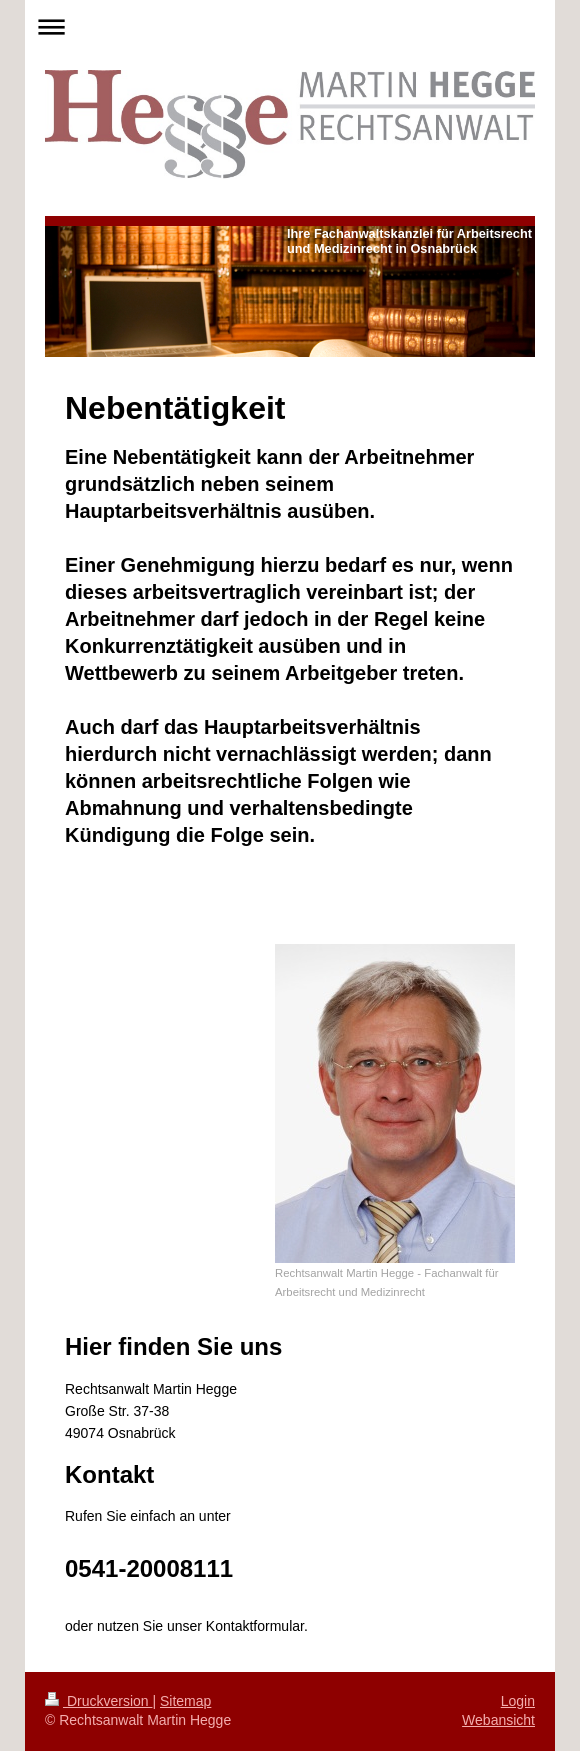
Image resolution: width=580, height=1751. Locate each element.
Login (518, 1701)
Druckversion (98, 1701)
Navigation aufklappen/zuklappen (290, 26)
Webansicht (498, 1720)
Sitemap (185, 1701)
